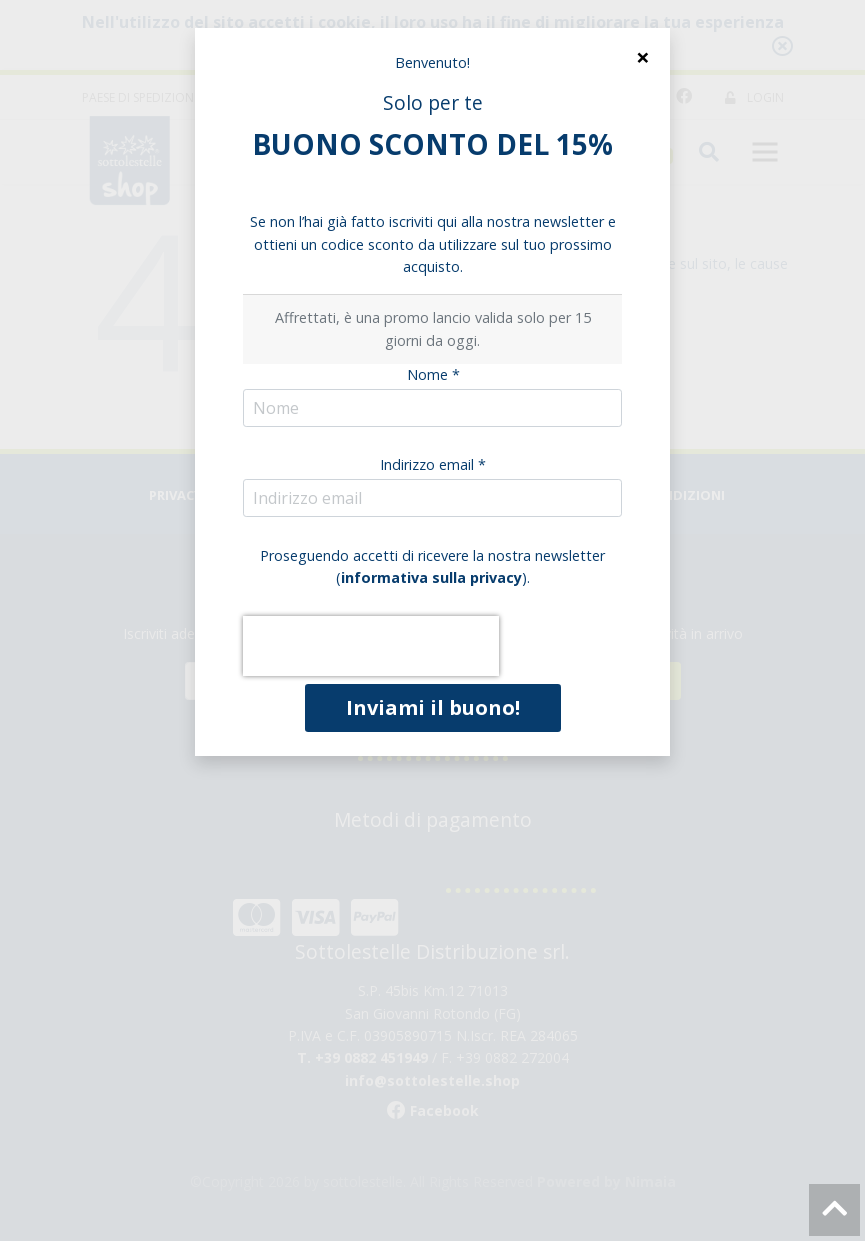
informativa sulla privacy (431, 577)
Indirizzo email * (433, 464)
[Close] (642, 57)
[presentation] (371, 646)
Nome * (433, 374)
